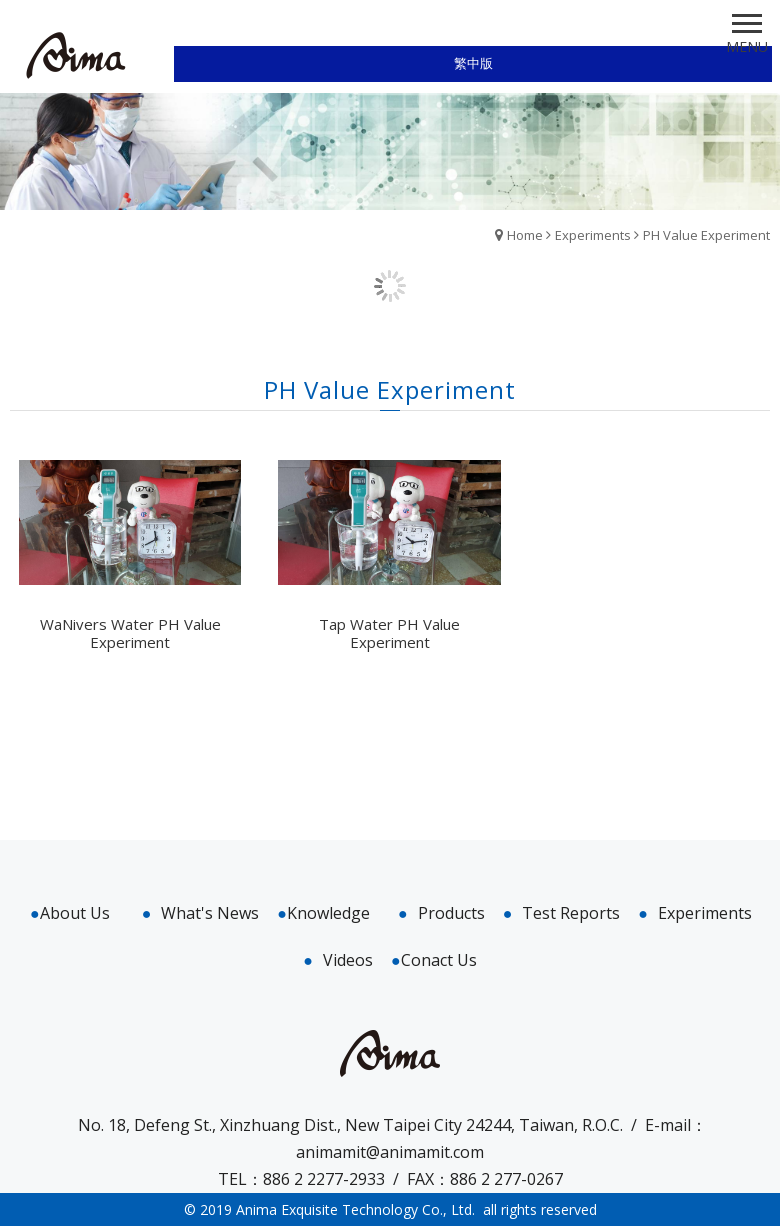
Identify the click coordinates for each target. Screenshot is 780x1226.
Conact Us (434, 960)
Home (525, 235)
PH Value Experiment (706, 235)
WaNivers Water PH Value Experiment (130, 633)
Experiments (593, 235)
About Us (70, 913)
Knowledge (323, 913)
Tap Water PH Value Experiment (389, 633)
